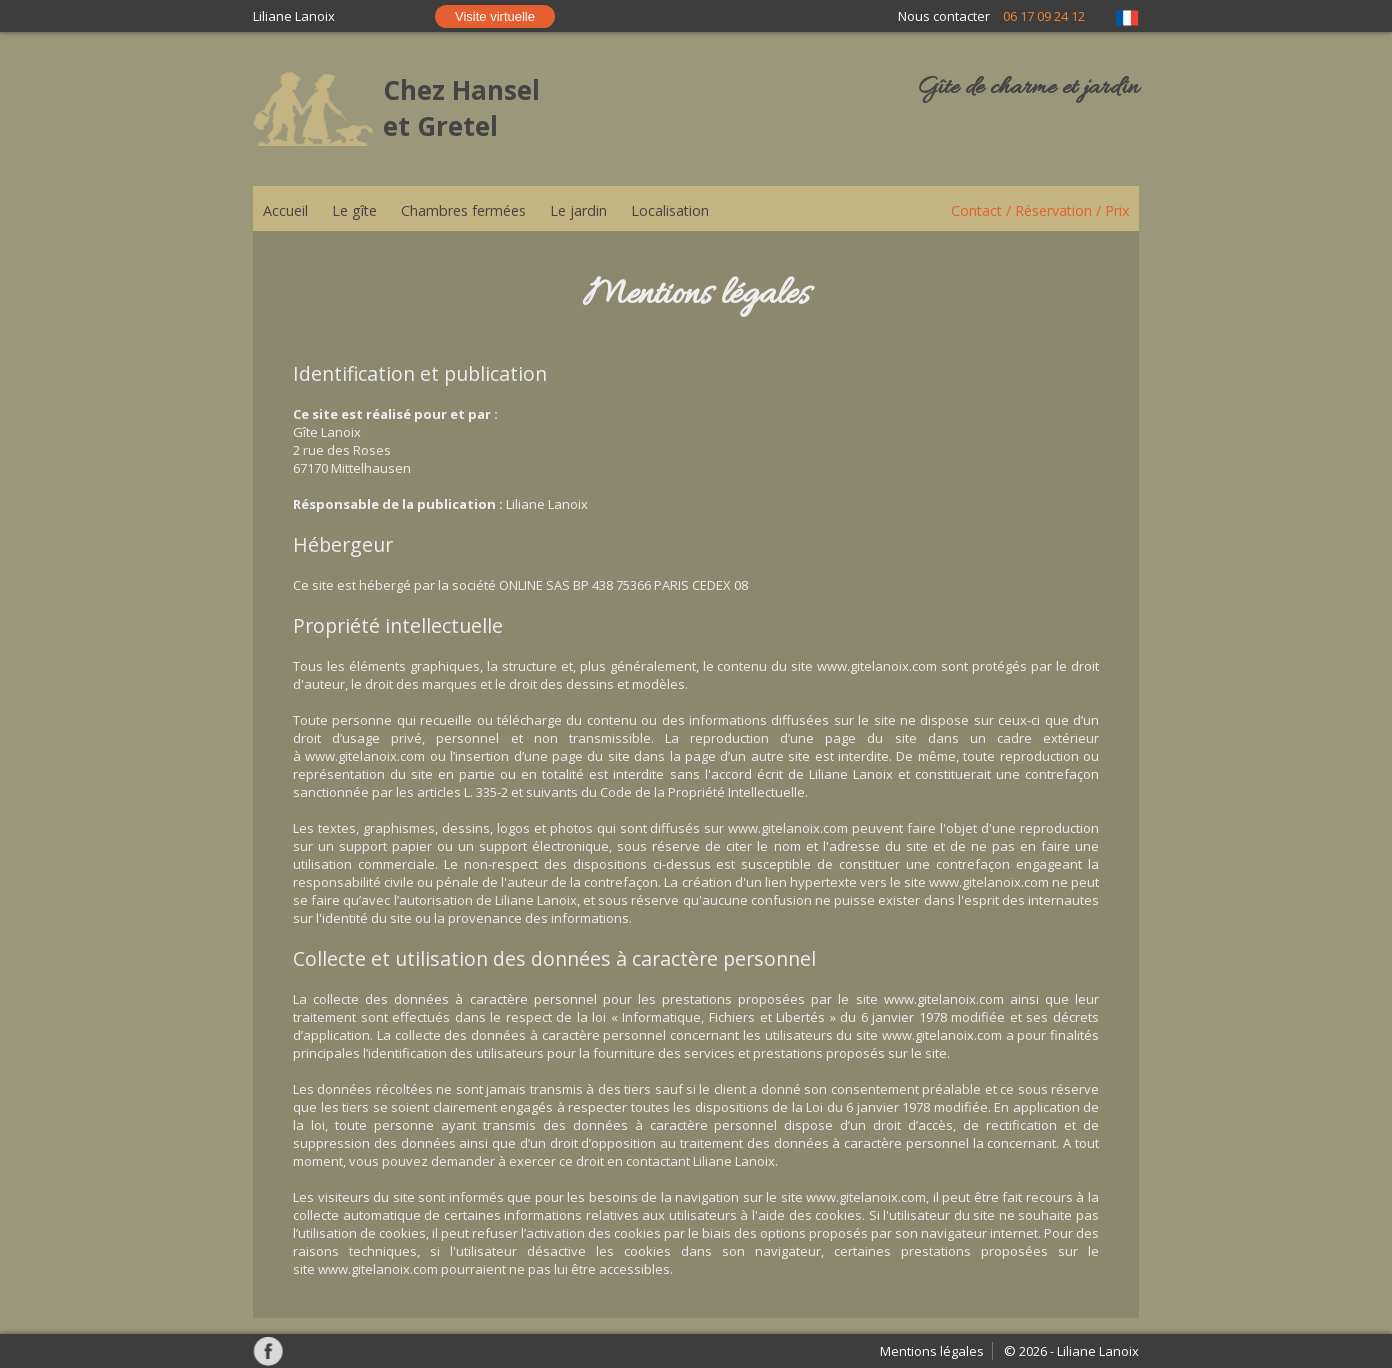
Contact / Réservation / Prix (1040, 210)
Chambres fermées (463, 210)
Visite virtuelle (495, 16)
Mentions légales (932, 1351)
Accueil (285, 210)
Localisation (670, 210)
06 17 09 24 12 (1044, 16)
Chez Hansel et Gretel (461, 108)
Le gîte (354, 210)
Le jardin (578, 210)
